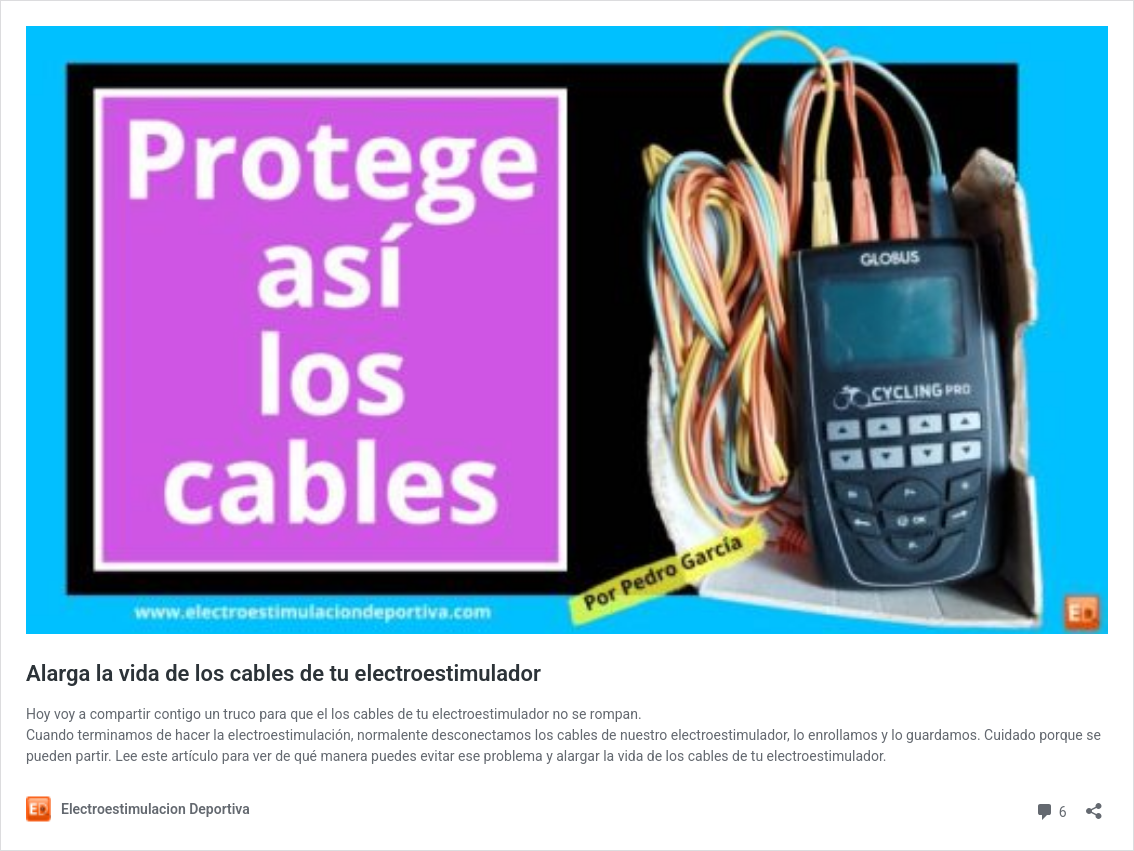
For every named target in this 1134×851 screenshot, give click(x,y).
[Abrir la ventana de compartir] (1094, 804)
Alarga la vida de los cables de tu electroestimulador (283, 673)
